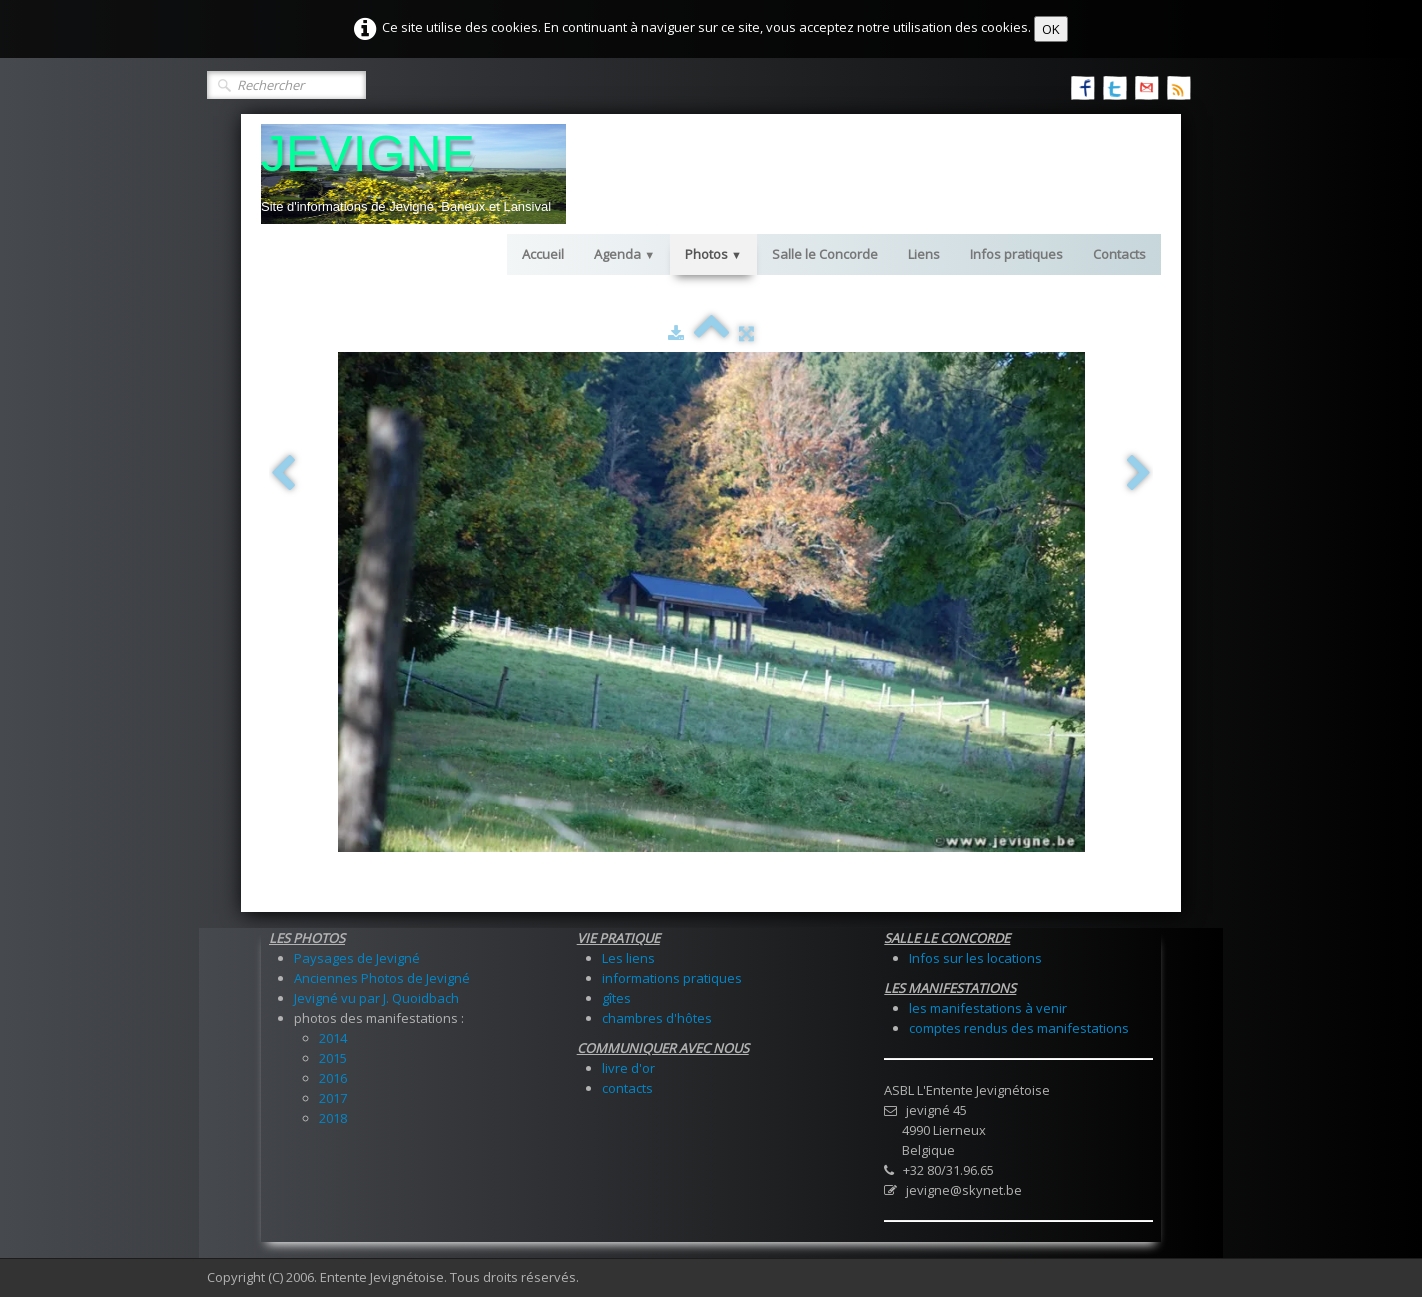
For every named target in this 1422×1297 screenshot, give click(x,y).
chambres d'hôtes (657, 1018)
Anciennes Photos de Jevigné (382, 978)
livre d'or (628, 1068)
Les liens (628, 958)
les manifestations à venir (988, 1008)
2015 (333, 1058)
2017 (333, 1098)
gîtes (616, 998)
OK (1051, 29)
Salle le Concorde (825, 254)
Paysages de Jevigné (357, 958)
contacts (627, 1088)
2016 (333, 1078)
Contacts (1119, 254)
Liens (924, 254)
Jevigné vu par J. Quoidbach (376, 998)
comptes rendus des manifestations (1019, 1028)
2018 (333, 1118)
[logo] (413, 174)
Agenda (624, 254)
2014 (333, 1038)
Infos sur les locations (975, 958)
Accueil (543, 254)
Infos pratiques (1016, 254)
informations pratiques (672, 978)
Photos (713, 254)
